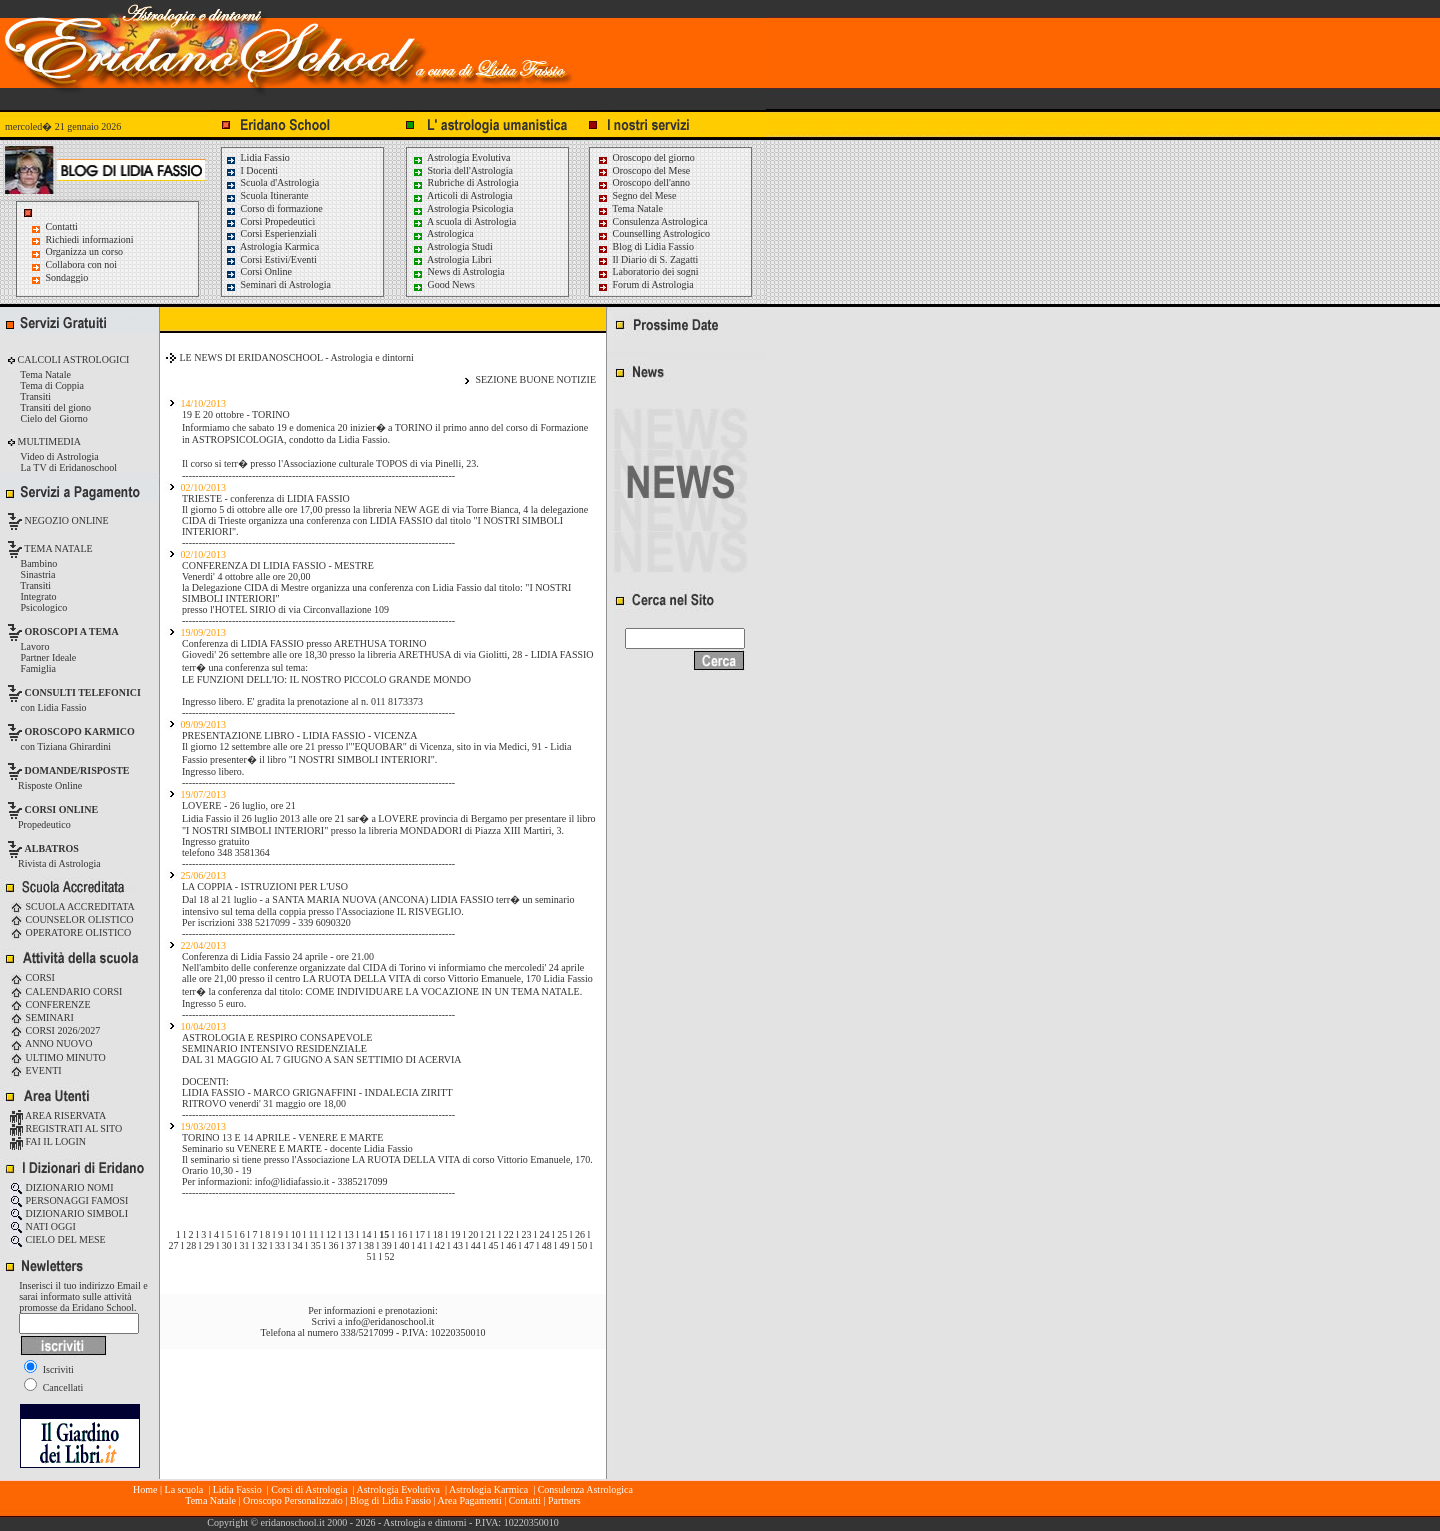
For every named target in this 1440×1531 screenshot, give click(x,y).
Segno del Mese (636, 195)
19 (455, 1234)
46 (511, 1245)
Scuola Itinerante (267, 195)
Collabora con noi (82, 264)
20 (473, 1234)
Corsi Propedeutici (270, 221)
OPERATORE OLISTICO (70, 932)
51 (372, 1256)
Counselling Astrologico (653, 233)
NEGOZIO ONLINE (65, 520)
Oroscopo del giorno (646, 157)
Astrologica (443, 233)
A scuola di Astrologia (464, 221)
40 (405, 1245)
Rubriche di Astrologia (465, 182)
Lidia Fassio (257, 157)
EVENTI (36, 1070)
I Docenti (251, 170)
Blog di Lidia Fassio (645, 246)
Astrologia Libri (452, 259)
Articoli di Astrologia (462, 195)
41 (422, 1245)
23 (527, 1234)
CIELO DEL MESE (58, 1239)
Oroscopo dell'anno (652, 182)
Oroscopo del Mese (643, 170)
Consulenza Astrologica (652, 221)
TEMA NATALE (57, 548)
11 (314, 1234)
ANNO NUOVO (51, 1043)
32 (262, 1245)
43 (458, 1245)
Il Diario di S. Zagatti (647, 259)
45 (493, 1245)
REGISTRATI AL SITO (66, 1128)
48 (547, 1245)
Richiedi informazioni (90, 239)
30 (227, 1245)
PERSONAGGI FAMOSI (69, 1200)
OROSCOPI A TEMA (72, 631)
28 (191, 1245)
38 (369, 1245)
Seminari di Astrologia (278, 284)
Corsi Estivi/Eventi (271, 259)
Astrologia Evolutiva (461, 157)
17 (420, 1234)
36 (333, 1245)
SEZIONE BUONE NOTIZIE (535, 379)
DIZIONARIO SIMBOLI (69, 1213)
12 (331, 1234)
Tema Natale (630, 208)
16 (402, 1234)
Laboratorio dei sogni (648, 271)
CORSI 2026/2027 (55, 1030)
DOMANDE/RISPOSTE (77, 770)
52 (389, 1256)
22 (509, 1234)
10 (296, 1234)
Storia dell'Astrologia (462, 170)
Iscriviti (49, 1369)
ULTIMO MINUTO (58, 1057)
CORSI (32, 977)
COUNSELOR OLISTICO (72, 919)
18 (438, 1234)
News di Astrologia (458, 271)
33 (280, 1245)
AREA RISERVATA (58, 1115)
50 (582, 1245)
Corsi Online (258, 271)
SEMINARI (42, 1017)
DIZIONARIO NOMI (62, 1187)
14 (367, 1234)
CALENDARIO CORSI (66, 991)
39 (387, 1245)
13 (349, 1234)
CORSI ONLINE (62, 809)
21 (491, 1234)
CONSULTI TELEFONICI (83, 692)
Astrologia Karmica (272, 246)
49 (565, 1245)
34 (298, 1245)
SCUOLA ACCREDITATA (72, 906)
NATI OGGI (43, 1226)
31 (245, 1245)
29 (209, 1245)
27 (173, 1245)
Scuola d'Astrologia (272, 182)
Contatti (62, 226)
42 (440, 1245)
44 (476, 1245)
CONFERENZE (50, 1004)
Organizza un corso (85, 251)
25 (562, 1234)
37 (351, 1245)
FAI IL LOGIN (48, 1141)
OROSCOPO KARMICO (80, 731)
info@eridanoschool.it (389, 1321)
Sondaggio (67, 277)
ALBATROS (52, 848)
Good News (443, 284)
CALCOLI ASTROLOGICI (72, 359)
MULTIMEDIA (48, 441)
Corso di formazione (274, 208)
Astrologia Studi (452, 246)
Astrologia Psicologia (462, 208)
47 (529, 1245)
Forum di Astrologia (645, 284)
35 (316, 1245)
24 (544, 1234)
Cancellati (53, 1387)
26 (580, 1234)
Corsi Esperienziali (271, 233)
